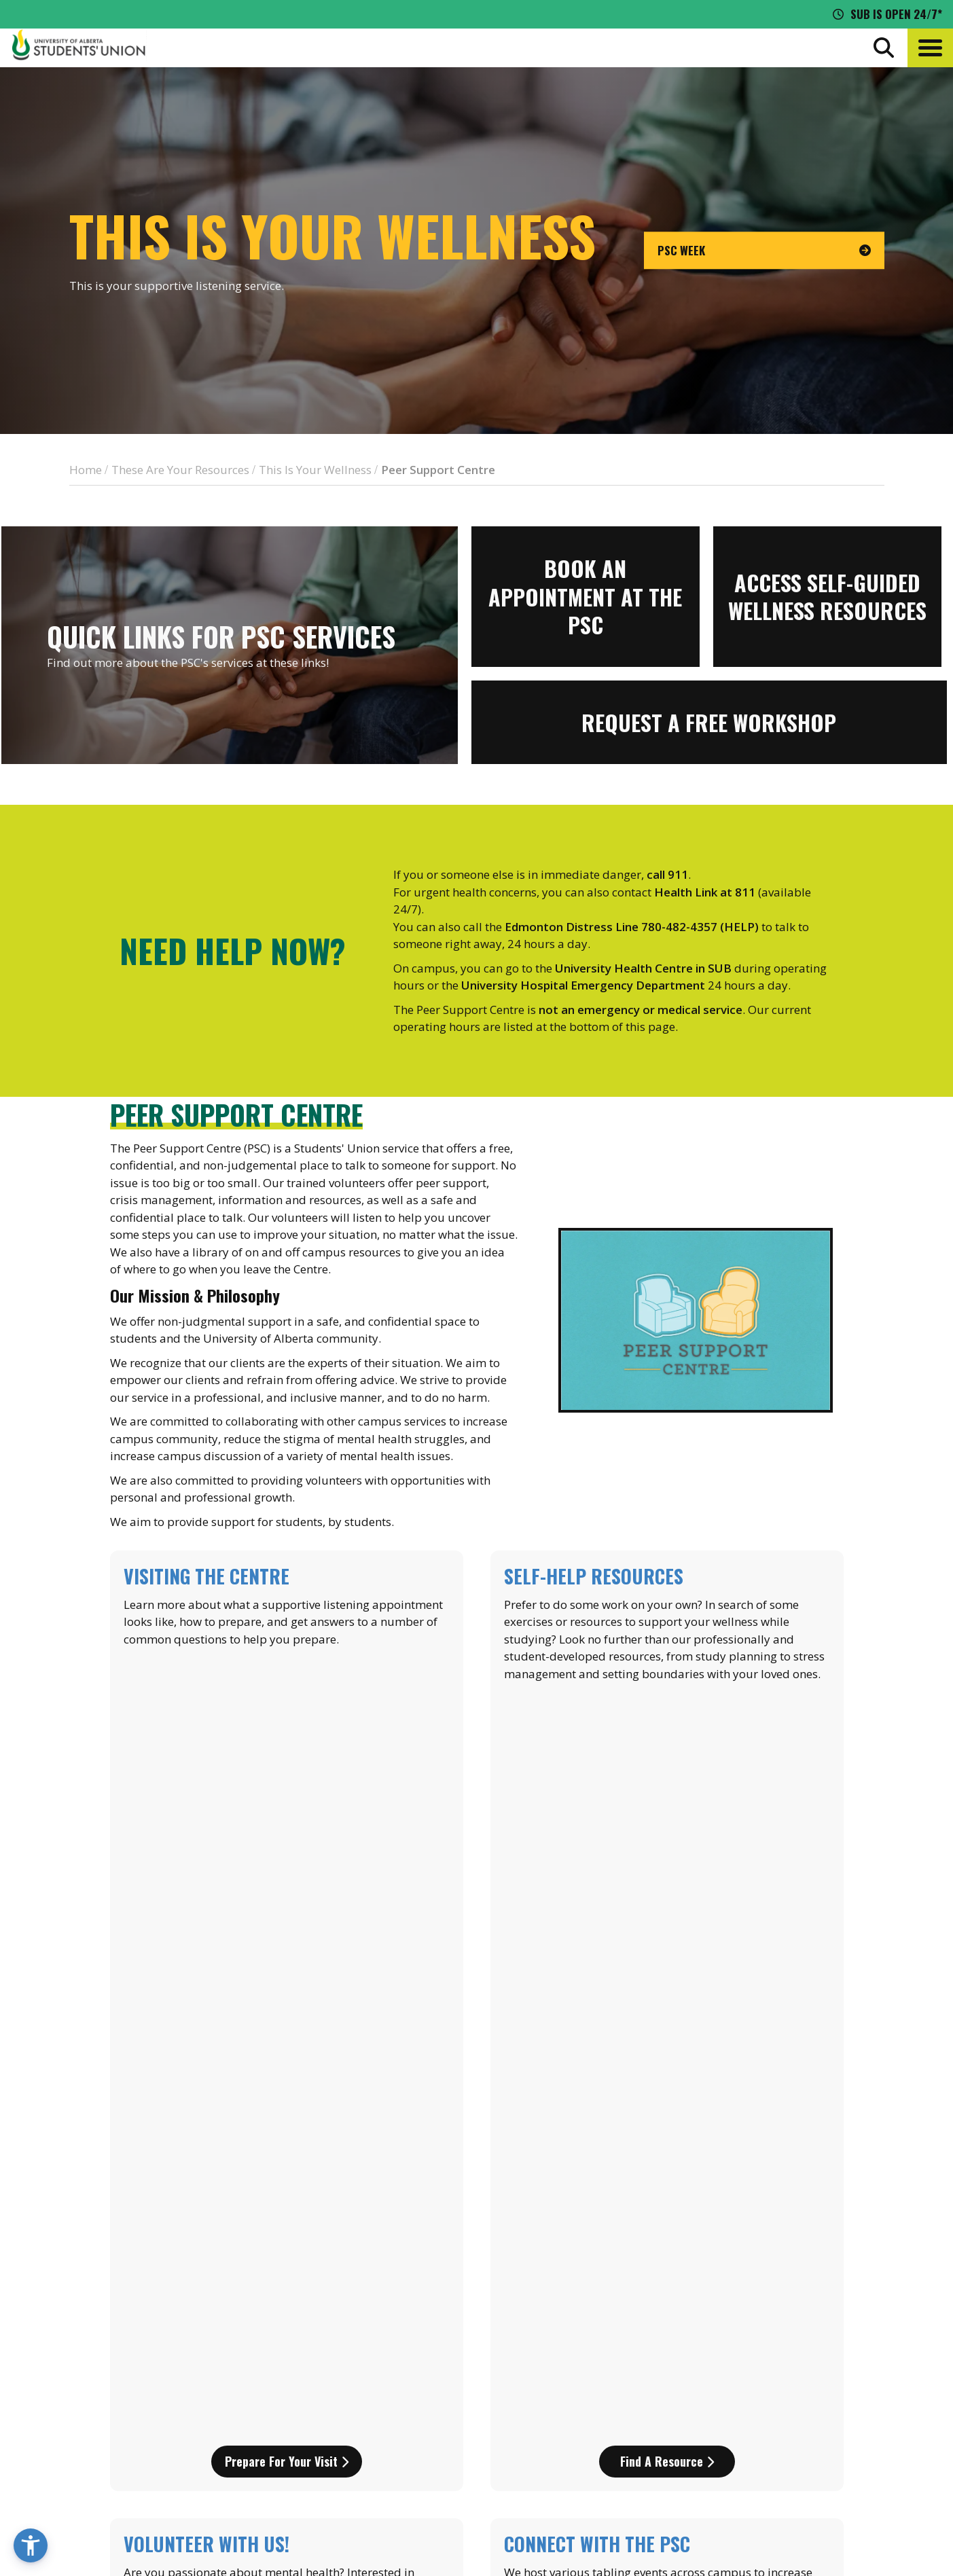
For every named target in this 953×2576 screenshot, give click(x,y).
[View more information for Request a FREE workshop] (709, 722)
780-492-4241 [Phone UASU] (162, 2431)
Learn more (286, 1984)
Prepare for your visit (286, 1738)
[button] (930, 48)
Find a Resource (667, 1738)
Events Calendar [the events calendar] (809, 2324)
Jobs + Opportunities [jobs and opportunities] (823, 2399)
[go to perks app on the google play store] (503, 2362)
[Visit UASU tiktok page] (842, 2457)
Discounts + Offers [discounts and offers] (816, 2374)
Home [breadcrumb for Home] (85, 469)
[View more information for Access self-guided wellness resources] (827, 596)
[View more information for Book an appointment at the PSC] (585, 596)
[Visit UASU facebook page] (793, 2457)
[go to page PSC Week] (764, 251)
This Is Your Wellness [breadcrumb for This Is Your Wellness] (315, 469)
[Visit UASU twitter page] (818, 2457)
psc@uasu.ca (146, 2085)
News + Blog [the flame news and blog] (798, 2349)
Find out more (667, 1984)
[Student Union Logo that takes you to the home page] (79, 48)
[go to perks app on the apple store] (402, 2362)
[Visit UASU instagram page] (769, 2457)
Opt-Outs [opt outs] (790, 2424)
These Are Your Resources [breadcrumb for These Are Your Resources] (180, 469)
